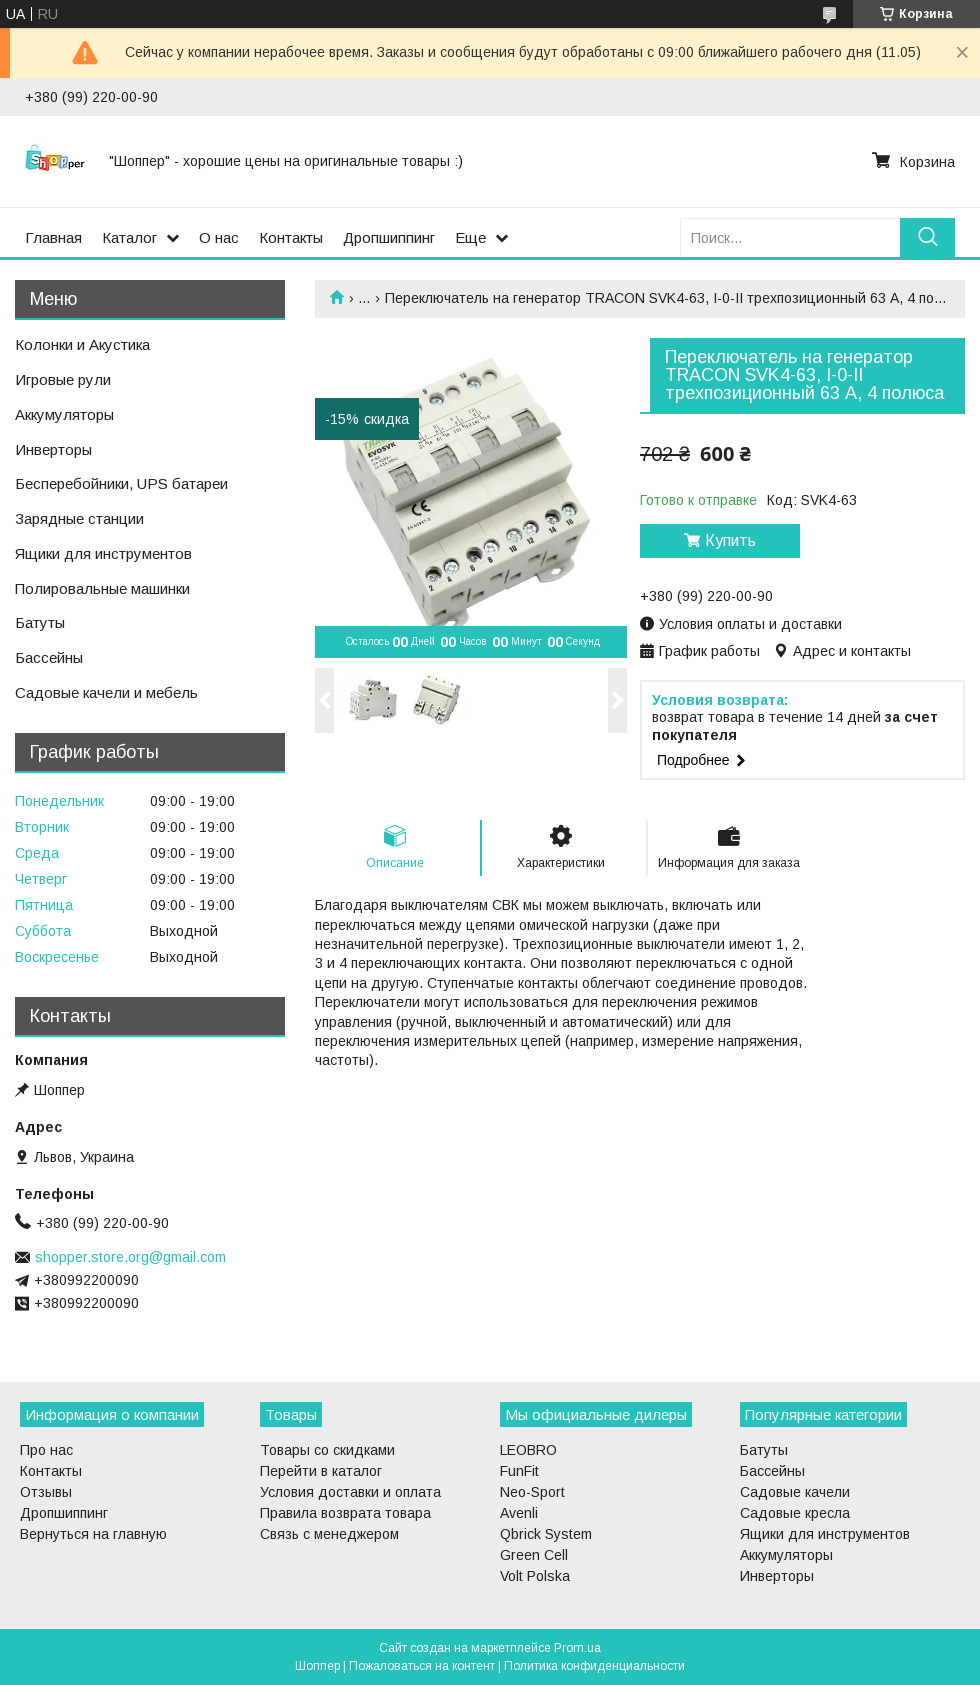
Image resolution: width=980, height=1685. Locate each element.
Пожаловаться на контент (422, 1666)
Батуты (40, 622)
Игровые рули (63, 379)
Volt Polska (535, 1576)
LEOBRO (528, 1450)
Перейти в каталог (321, 1471)
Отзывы (46, 1492)
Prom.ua (577, 1648)
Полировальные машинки (102, 588)
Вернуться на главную (93, 1534)
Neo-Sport (532, 1492)
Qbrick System (546, 1534)
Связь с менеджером (329, 1534)
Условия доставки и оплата (350, 1492)
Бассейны (49, 657)
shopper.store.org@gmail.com (130, 1257)
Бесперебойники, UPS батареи (121, 483)
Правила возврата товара (345, 1513)
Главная (53, 237)
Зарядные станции (79, 518)
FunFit (519, 1471)
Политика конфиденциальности (594, 1666)
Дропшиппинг (389, 237)
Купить (730, 540)
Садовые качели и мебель (106, 692)
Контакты (291, 237)
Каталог (129, 237)
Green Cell (534, 1555)
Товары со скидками (327, 1450)
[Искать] (927, 237)
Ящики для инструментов (103, 553)
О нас (219, 237)
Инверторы (53, 449)
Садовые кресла (795, 1513)
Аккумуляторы (64, 414)
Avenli (519, 1513)
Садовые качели (795, 1492)
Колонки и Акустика (82, 344)
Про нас (46, 1450)
